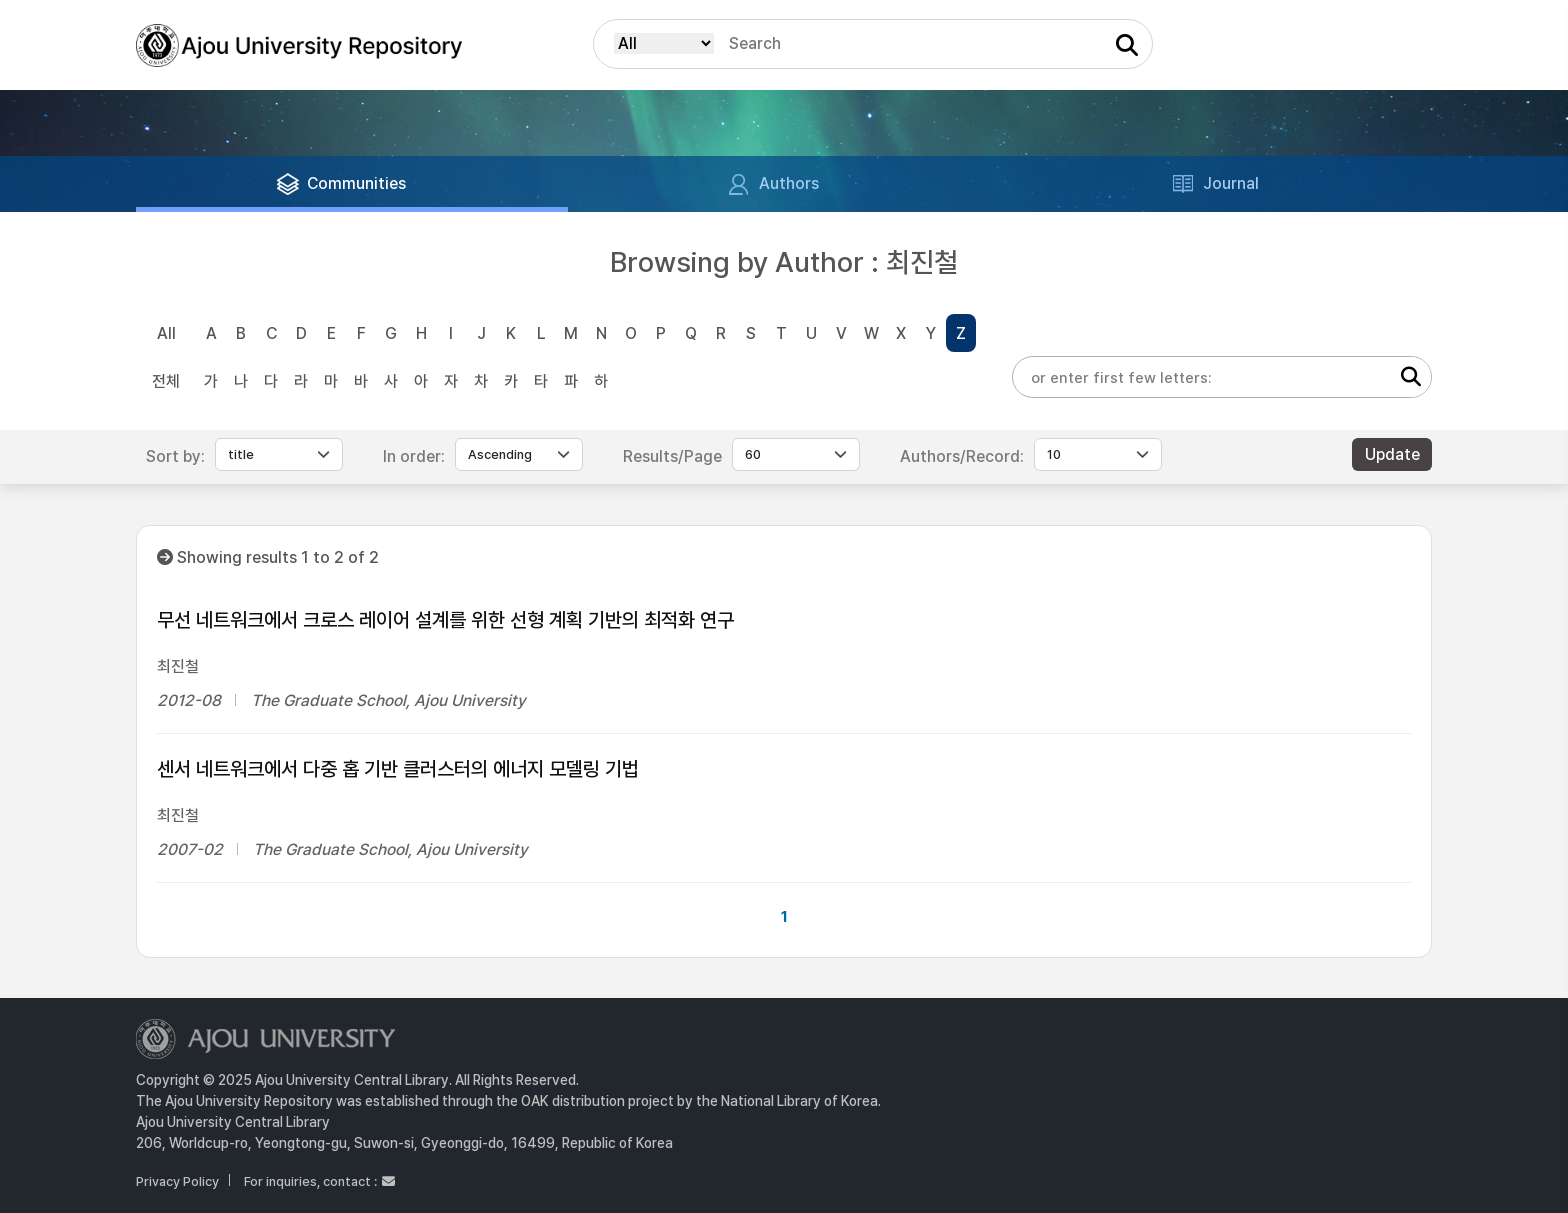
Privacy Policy (177, 1181)
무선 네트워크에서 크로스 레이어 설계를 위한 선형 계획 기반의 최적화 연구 (445, 620)
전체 (166, 381)
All (166, 333)
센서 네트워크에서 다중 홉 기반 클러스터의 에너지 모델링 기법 (398, 769)
